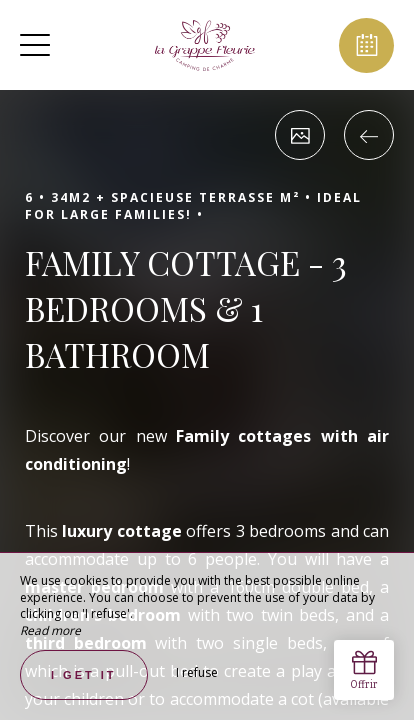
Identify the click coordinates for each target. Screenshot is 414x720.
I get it (84, 675)
